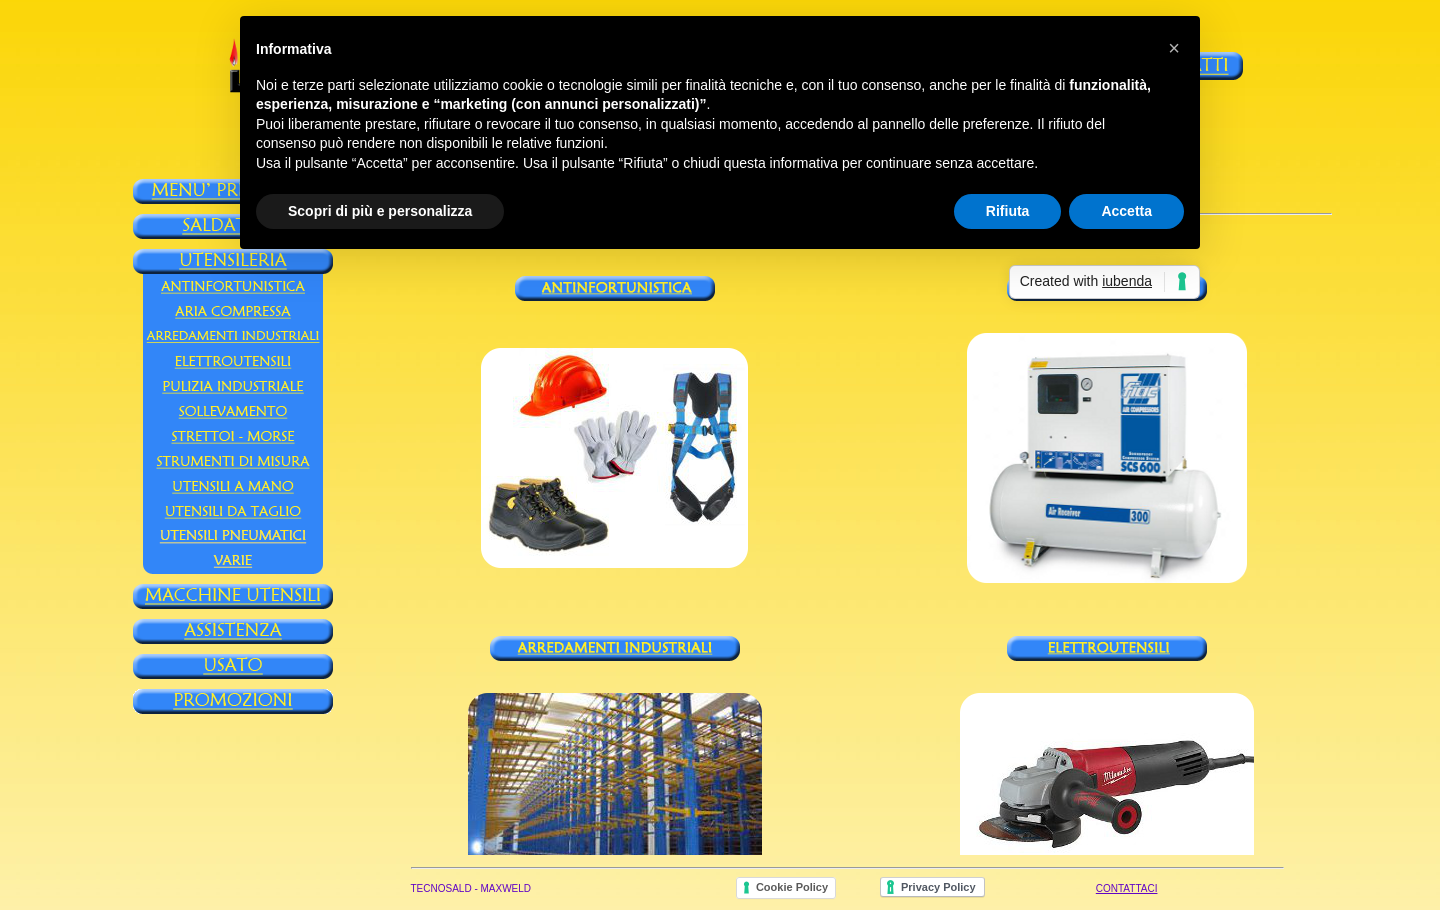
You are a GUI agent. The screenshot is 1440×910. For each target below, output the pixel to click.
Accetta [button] (1126, 211)
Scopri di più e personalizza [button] (380, 211)
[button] (1174, 48)
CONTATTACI (1127, 888)
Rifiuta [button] (1008, 211)
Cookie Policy (792, 887)
